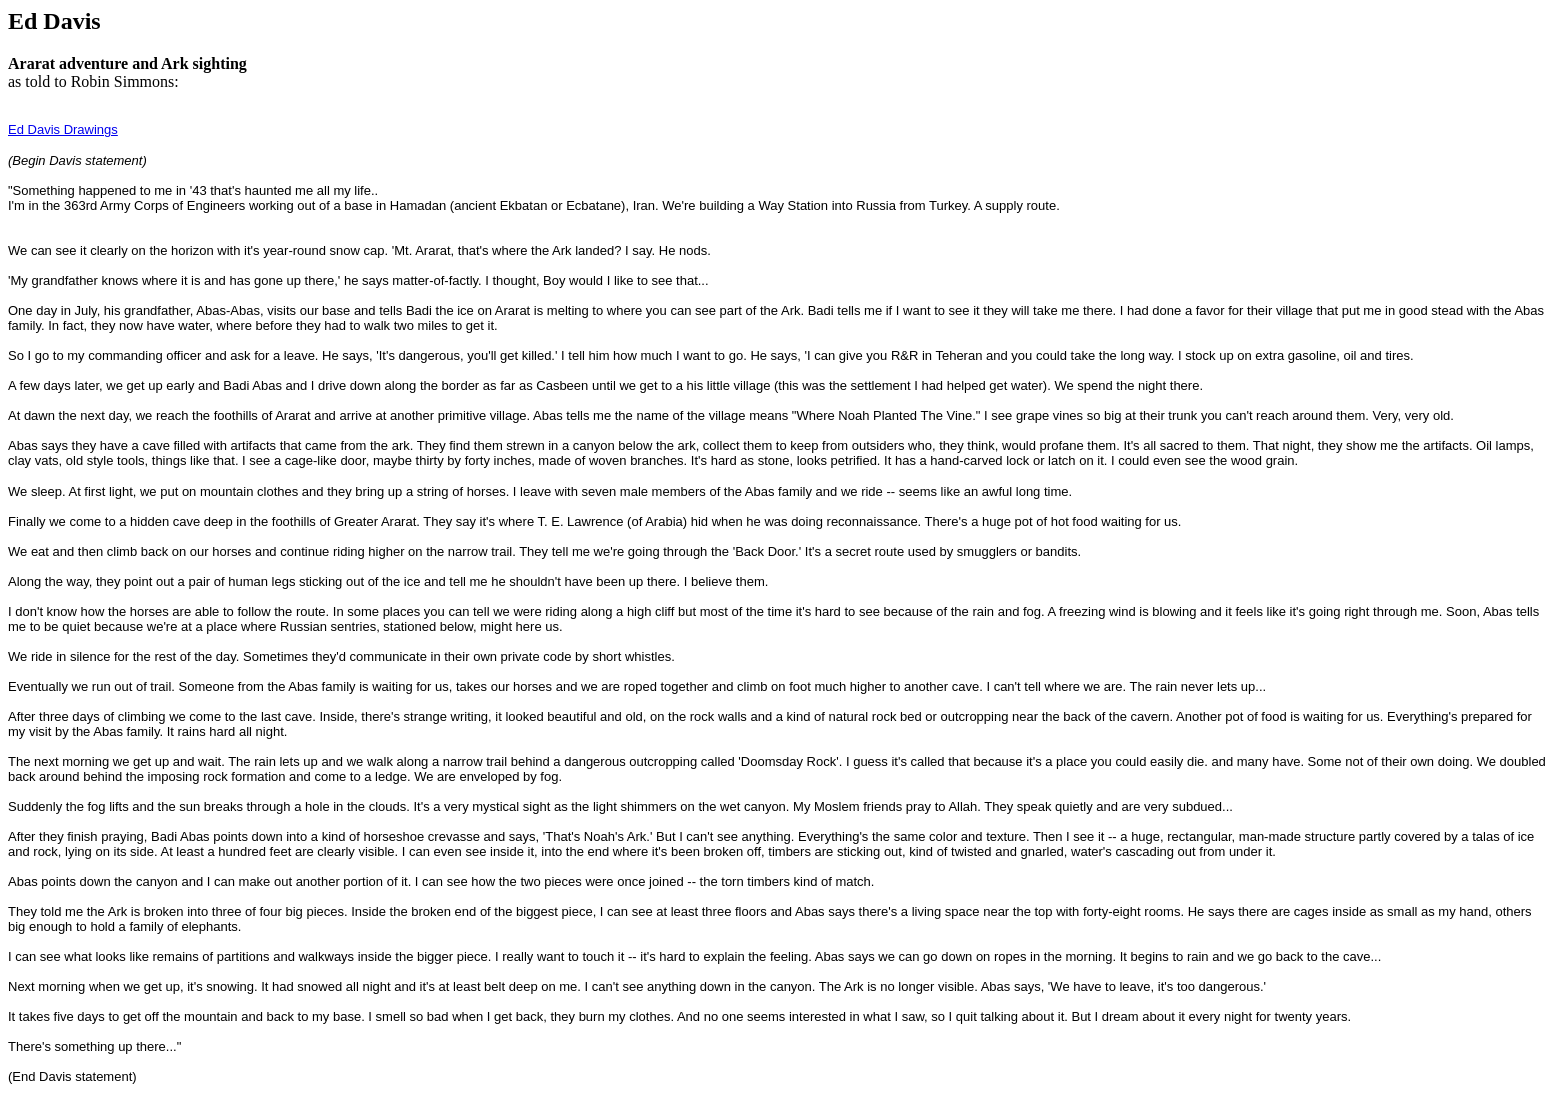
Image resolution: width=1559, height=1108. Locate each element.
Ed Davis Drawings (63, 129)
